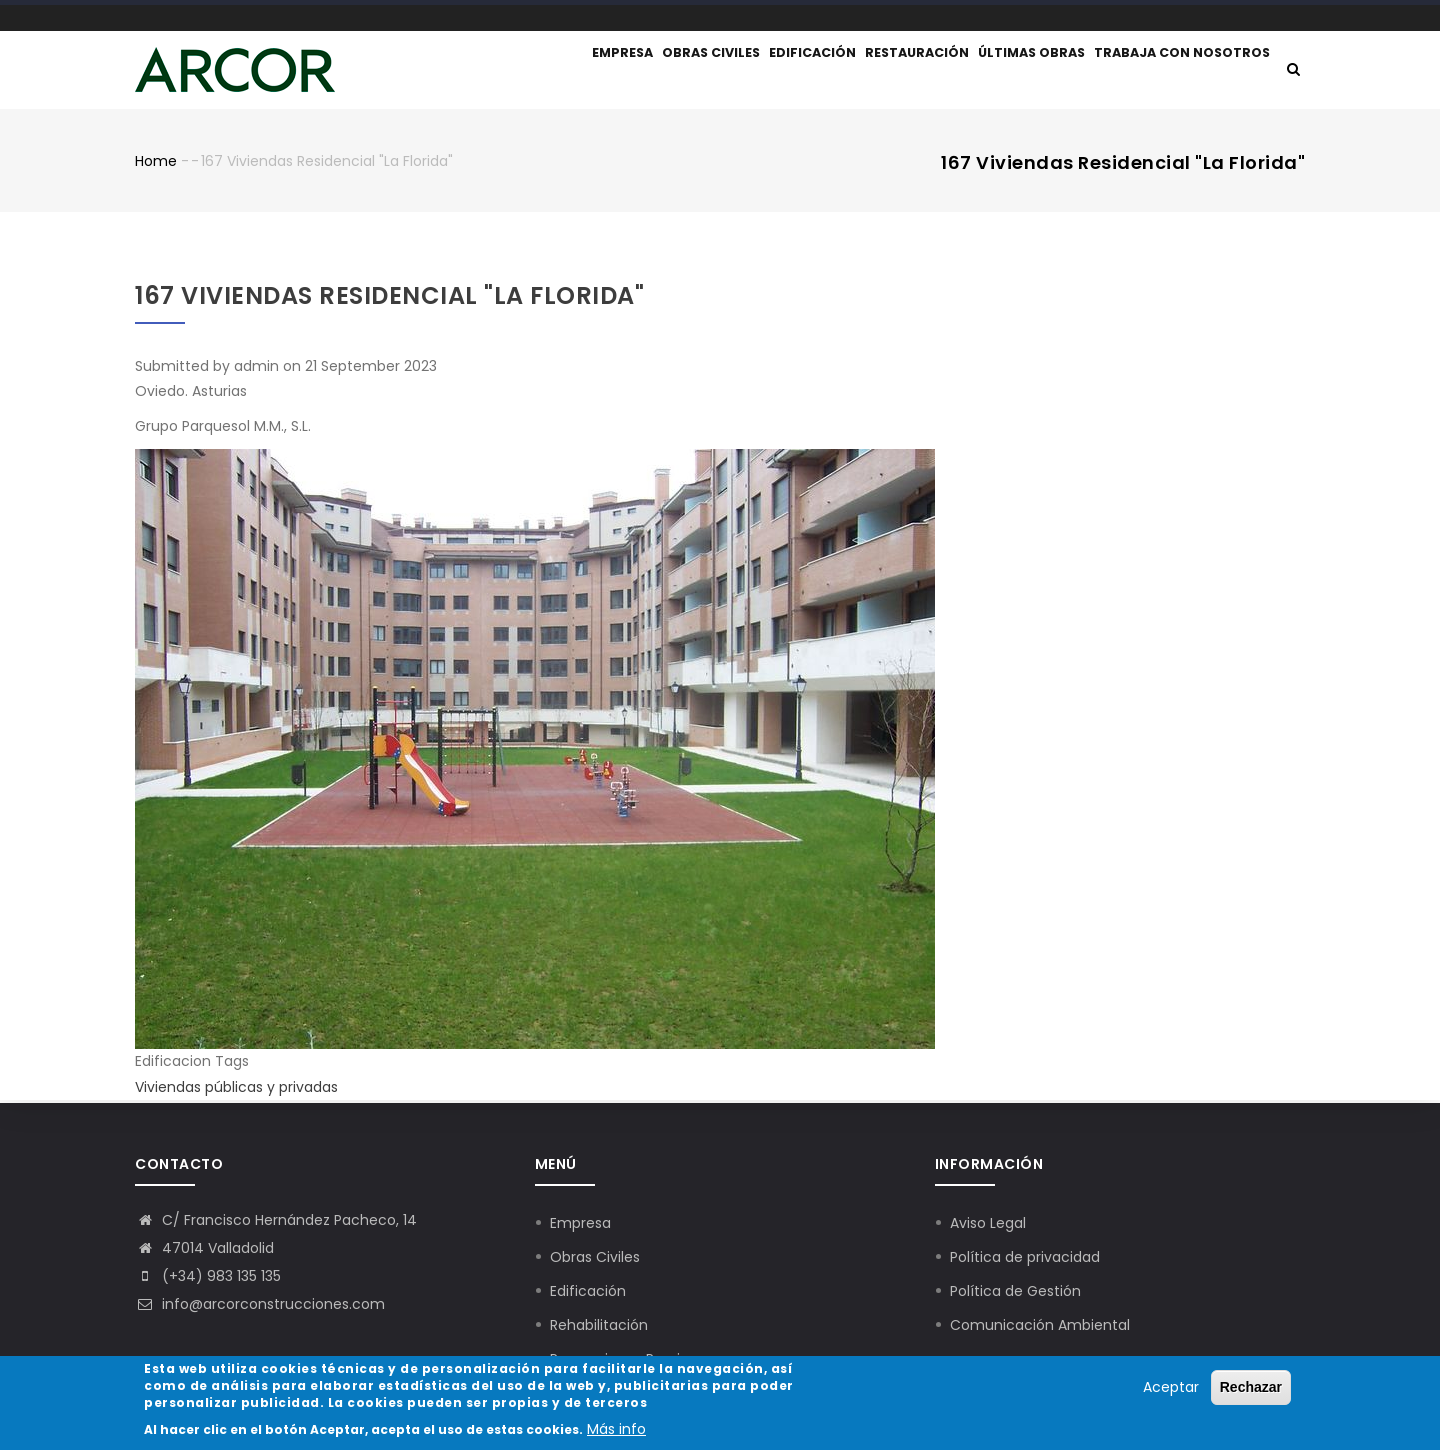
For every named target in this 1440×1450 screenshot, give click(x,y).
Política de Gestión (1015, 1291)
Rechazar (1251, 1389)
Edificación (785, 71)
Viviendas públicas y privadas (236, 1090)
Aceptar (1171, 1389)
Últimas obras (1024, 71)
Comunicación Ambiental (1040, 1325)
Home (156, 165)
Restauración (900, 71)
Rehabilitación (599, 1325)
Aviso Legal (988, 1223)
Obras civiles (673, 71)
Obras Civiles (595, 1257)
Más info (616, 1431)
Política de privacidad (1025, 1257)
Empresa (573, 71)
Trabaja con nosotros (1181, 71)
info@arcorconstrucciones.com (260, 1304)
